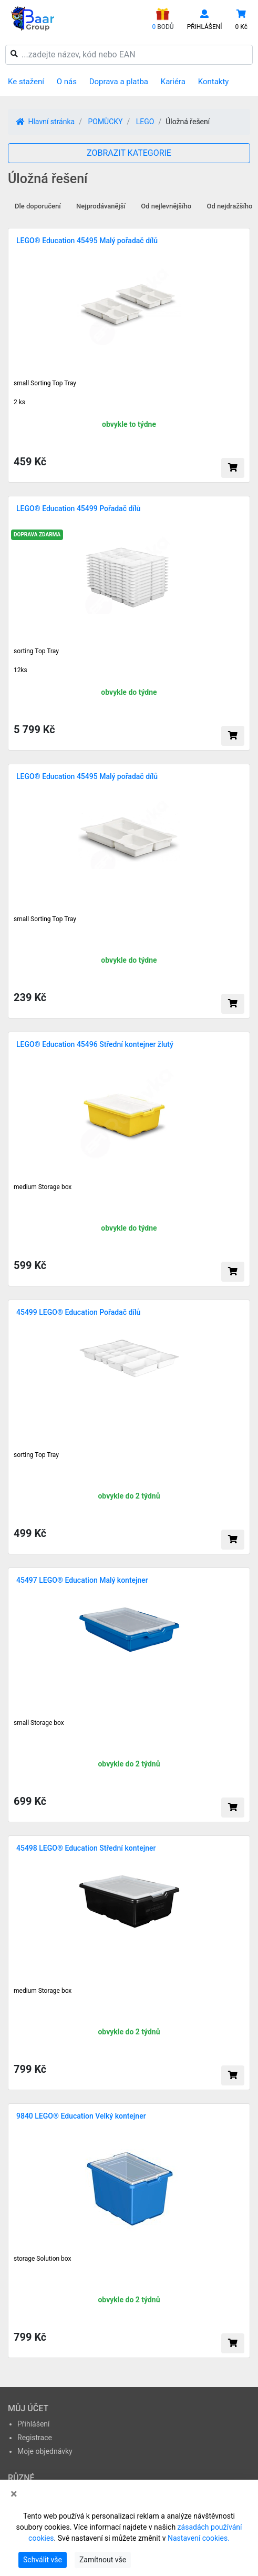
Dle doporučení (38, 206)
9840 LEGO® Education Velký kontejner (81, 2116)
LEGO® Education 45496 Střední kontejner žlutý (94, 1044)
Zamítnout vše (102, 2559)
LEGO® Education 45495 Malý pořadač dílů (87, 240)
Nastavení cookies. (199, 2538)
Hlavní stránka (45, 121)
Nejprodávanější (101, 206)
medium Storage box (42, 1187)
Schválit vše (42, 2559)
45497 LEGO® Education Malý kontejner (82, 1580)
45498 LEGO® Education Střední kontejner (86, 1848)
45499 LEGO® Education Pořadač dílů (78, 1312)
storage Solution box (42, 2258)
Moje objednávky (45, 2451)
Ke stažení (26, 81)
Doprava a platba (118, 81)
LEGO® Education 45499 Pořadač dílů (78, 508)
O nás (67, 81)
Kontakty (213, 81)
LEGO (145, 121)
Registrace (34, 2437)
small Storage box (39, 1722)
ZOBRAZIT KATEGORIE (129, 153)
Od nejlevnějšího (166, 206)
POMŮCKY (105, 121)
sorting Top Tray (36, 1455)
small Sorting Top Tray (45, 919)
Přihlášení (33, 2424)
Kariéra (173, 81)
